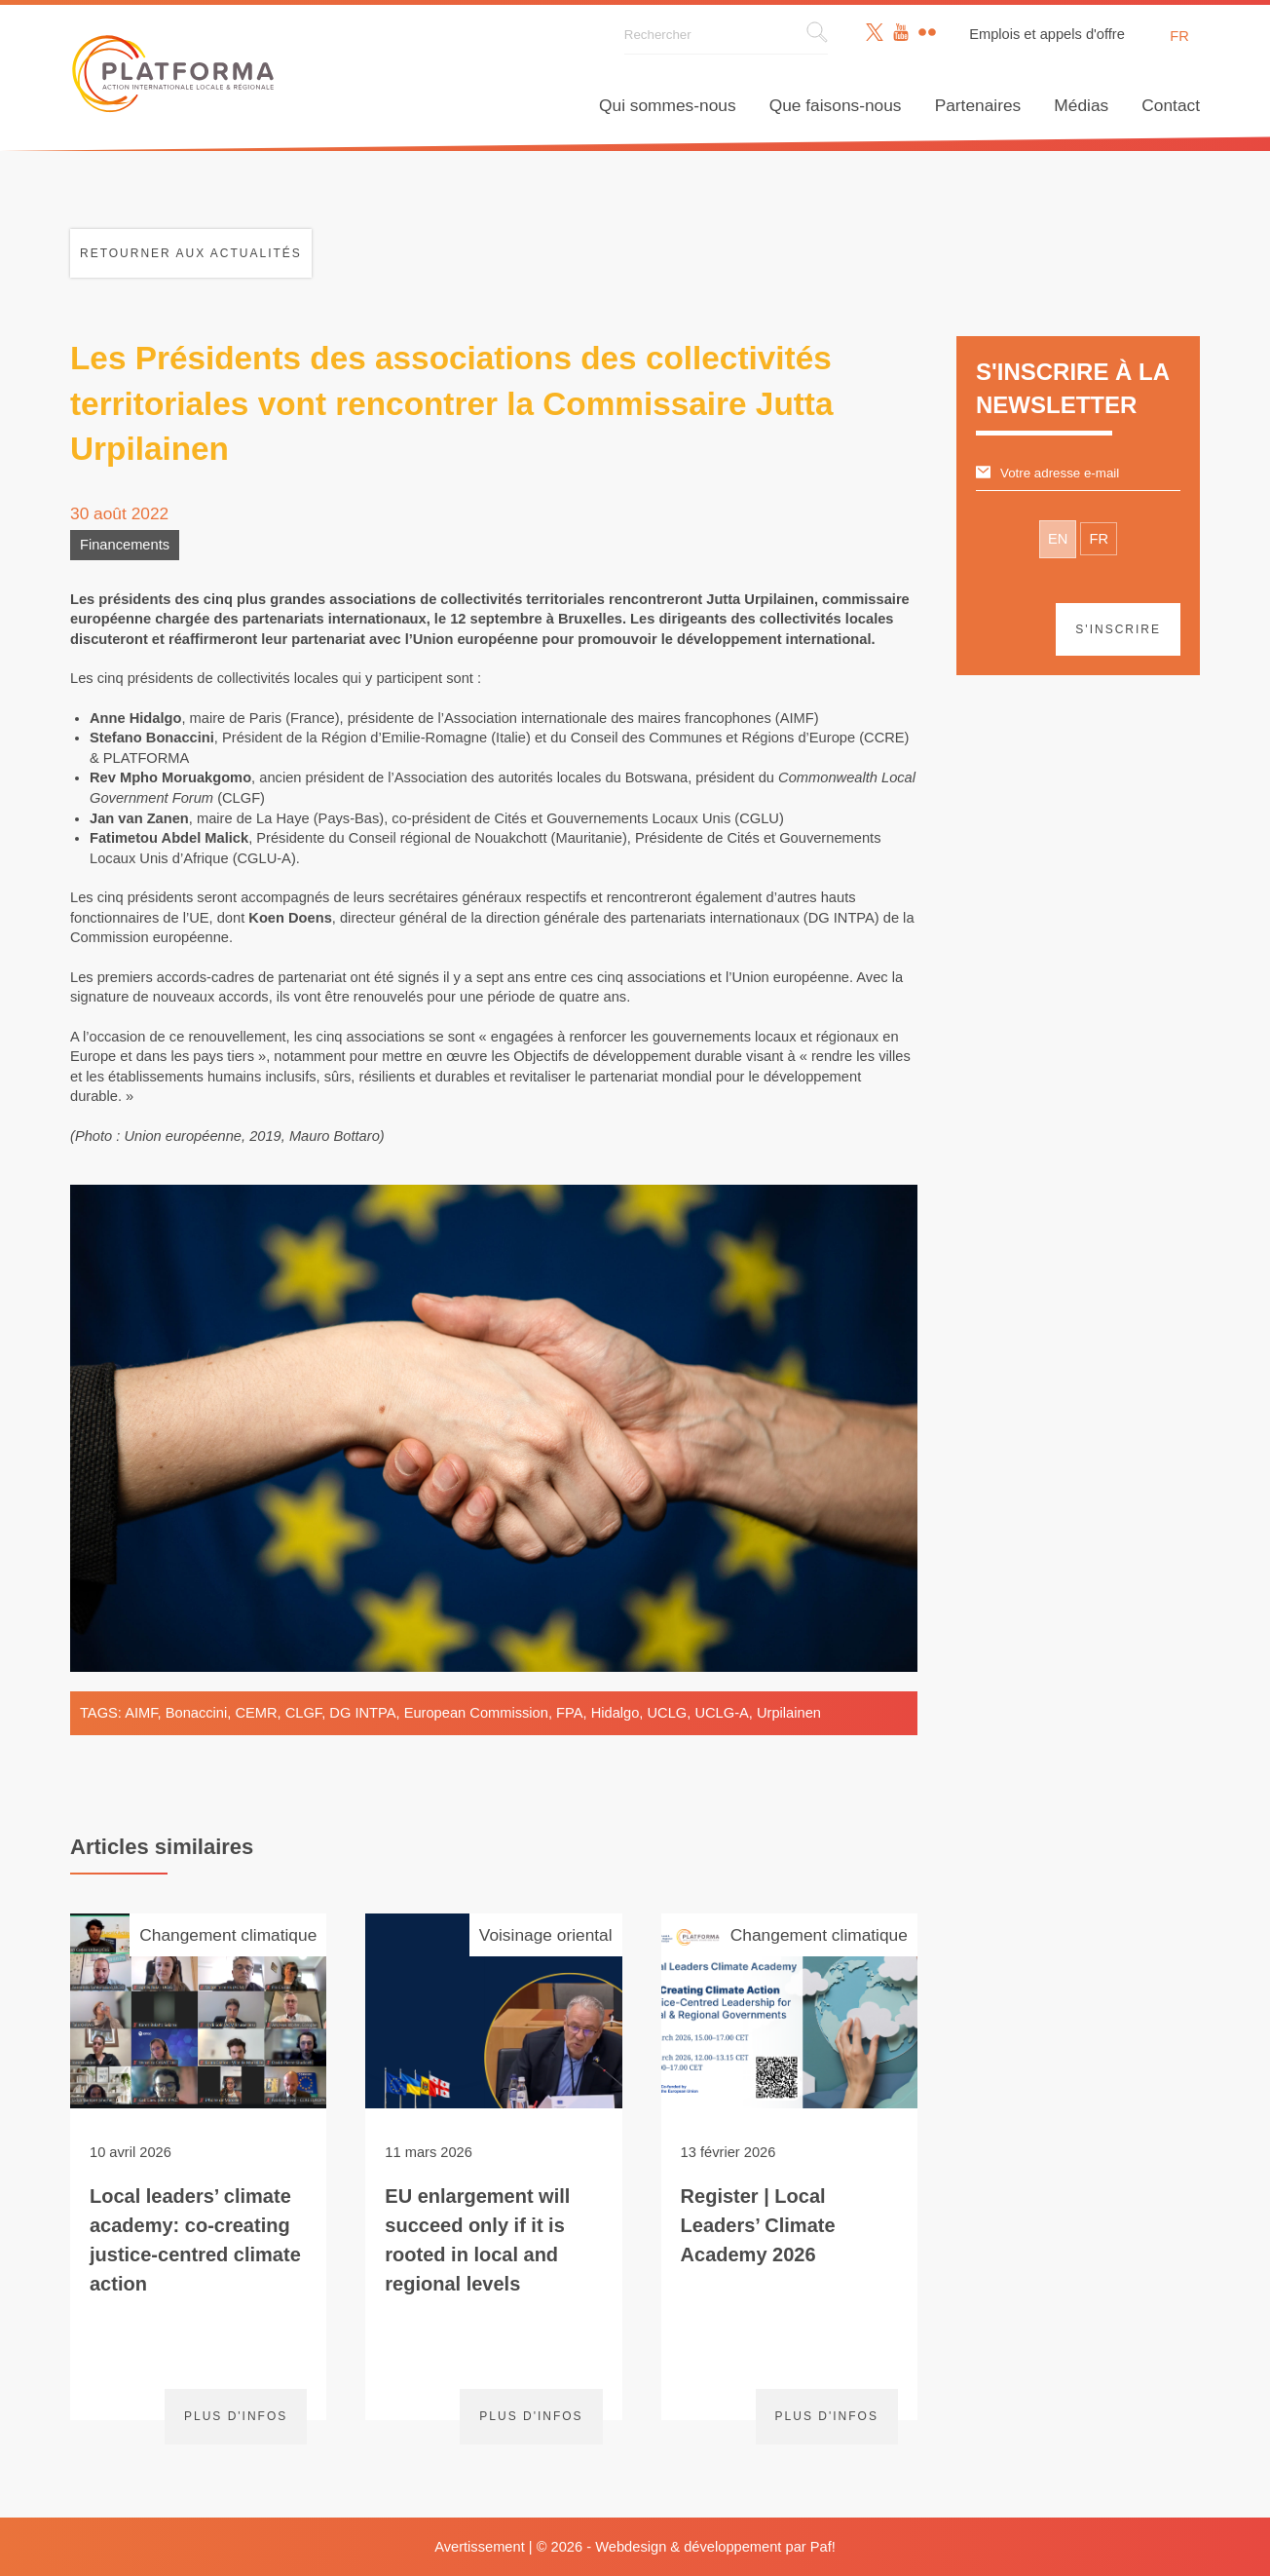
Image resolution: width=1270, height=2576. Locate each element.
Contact (1170, 105)
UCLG (668, 1713)
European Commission (476, 1713)
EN (1057, 539)
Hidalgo (615, 1713)
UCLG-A (721, 1713)
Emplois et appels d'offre (1047, 34)
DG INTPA (362, 1713)
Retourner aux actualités (191, 253)
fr (1179, 36)
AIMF (141, 1713)
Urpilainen (789, 1713)
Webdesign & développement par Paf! (715, 2547)
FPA (569, 1713)
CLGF (303, 1713)
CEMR (256, 1713)
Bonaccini (197, 1713)
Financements (124, 544)
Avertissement (479, 2547)
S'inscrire (1118, 629)
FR (1098, 539)
